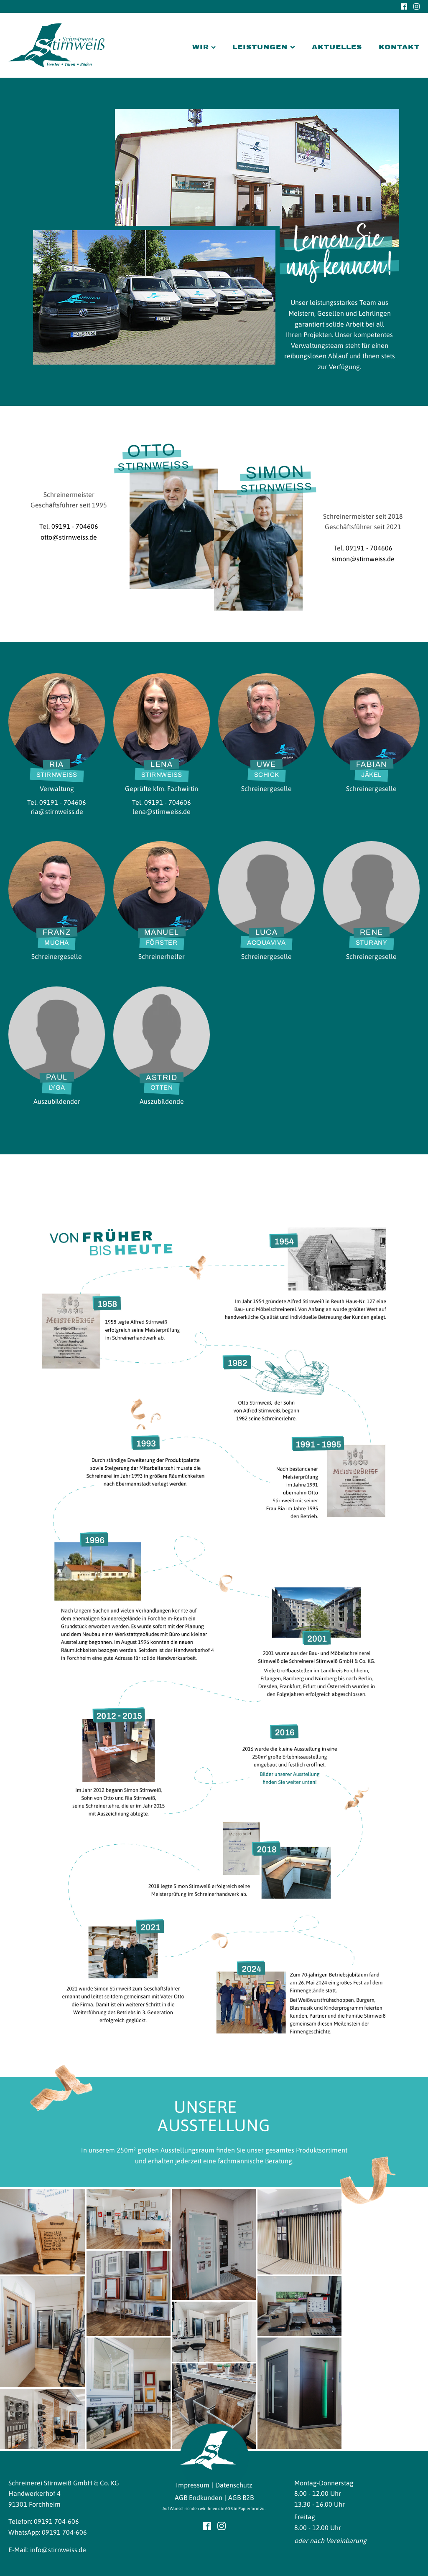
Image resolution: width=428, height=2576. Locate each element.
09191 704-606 (56, 2521)
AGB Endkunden (198, 2497)
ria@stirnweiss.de (57, 811)
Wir (204, 47)
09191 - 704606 (74, 526)
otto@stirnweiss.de (69, 537)
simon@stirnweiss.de (363, 559)
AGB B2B (241, 2497)
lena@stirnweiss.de (161, 811)
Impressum (192, 2485)
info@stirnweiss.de (58, 2549)
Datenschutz (233, 2485)
